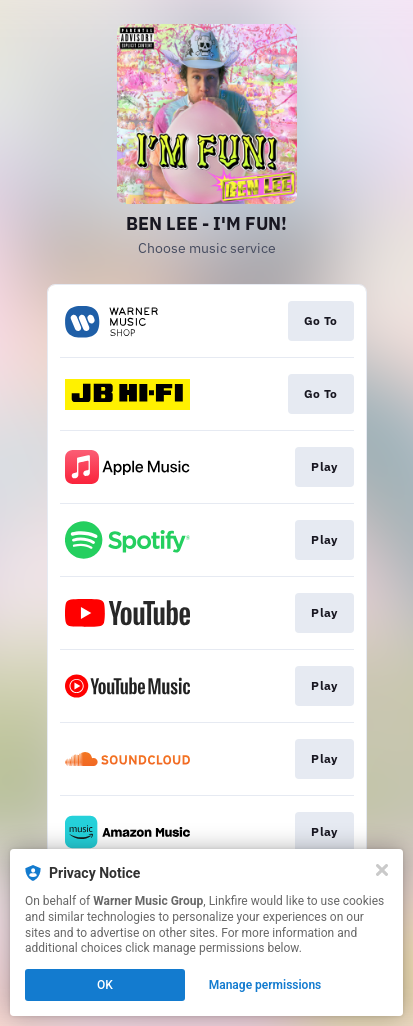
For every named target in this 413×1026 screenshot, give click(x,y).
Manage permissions (265, 985)
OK (105, 985)
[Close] (382, 870)
